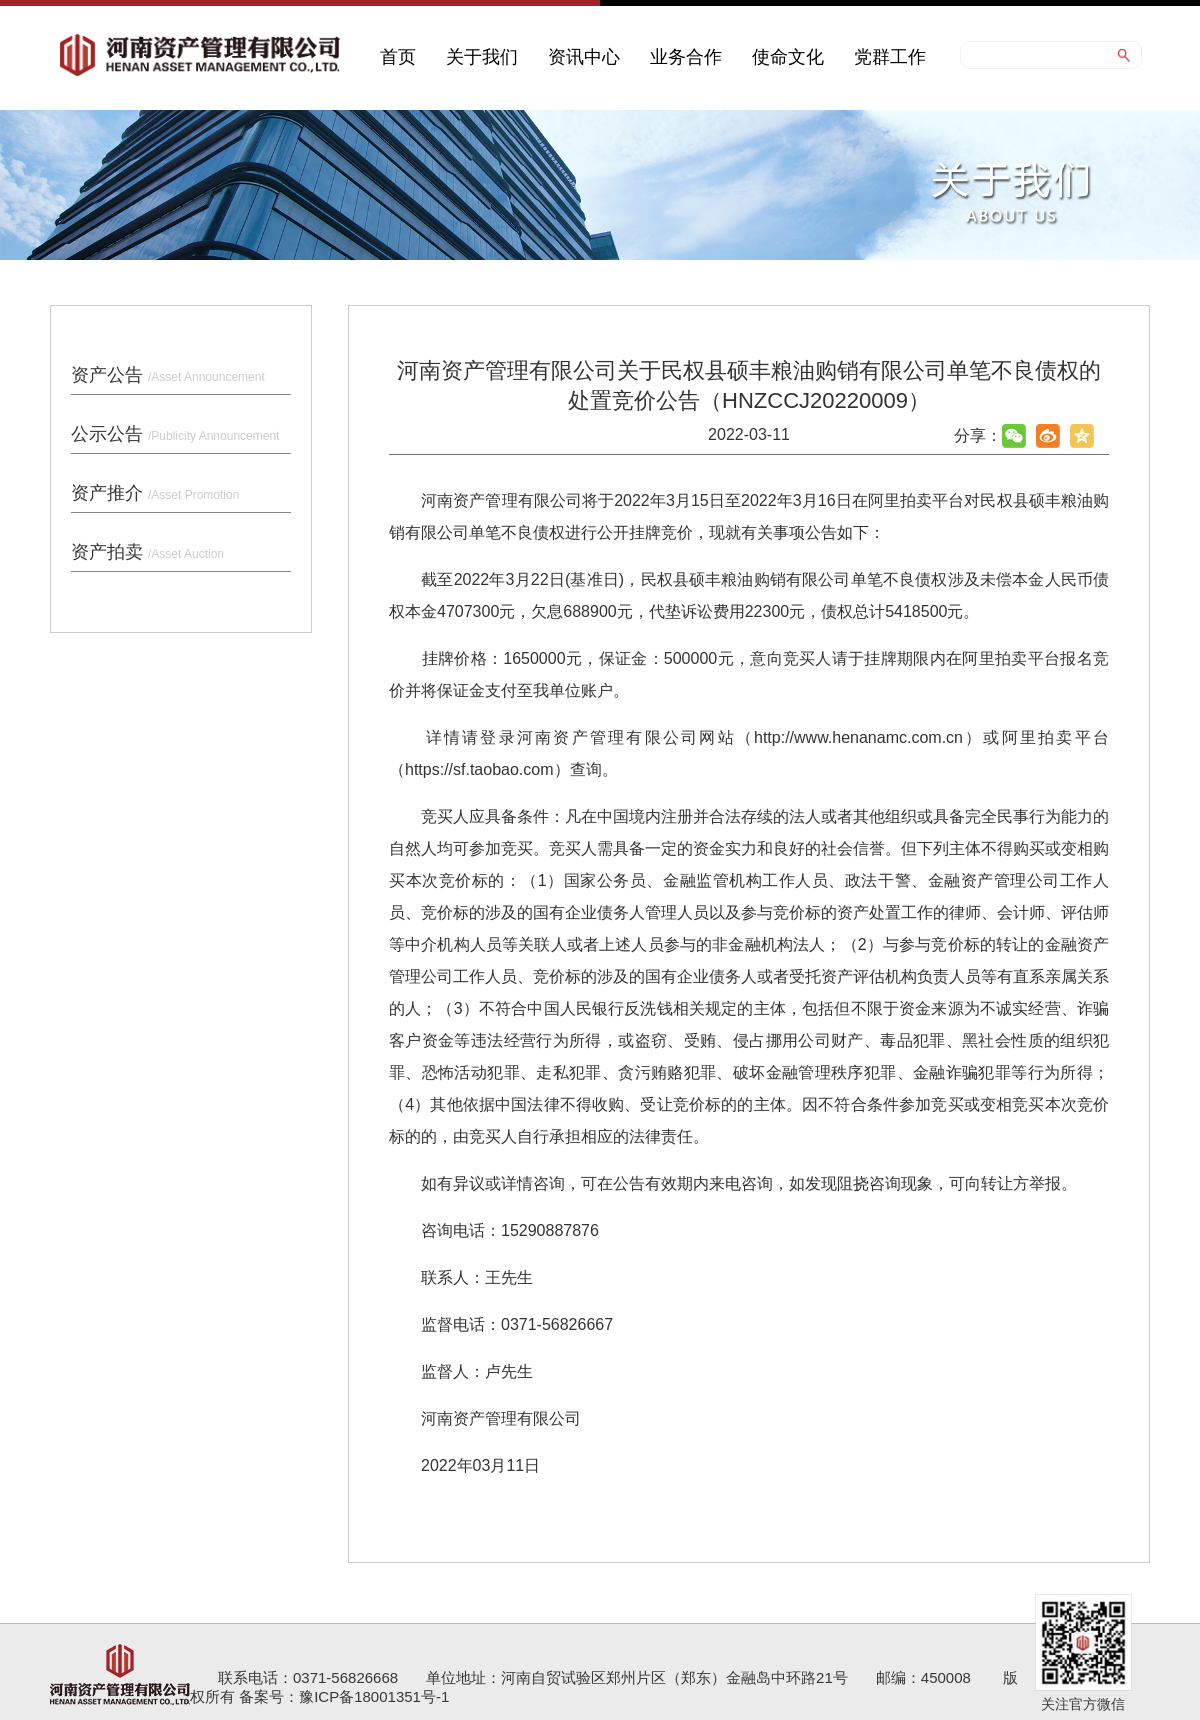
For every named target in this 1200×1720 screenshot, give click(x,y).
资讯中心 (584, 57)
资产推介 (155, 493)
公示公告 (175, 434)
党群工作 (890, 57)
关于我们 (482, 57)
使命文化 (788, 57)
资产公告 (168, 375)
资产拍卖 (147, 552)
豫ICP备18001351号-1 (374, 1696)
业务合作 (686, 57)
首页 (398, 57)
